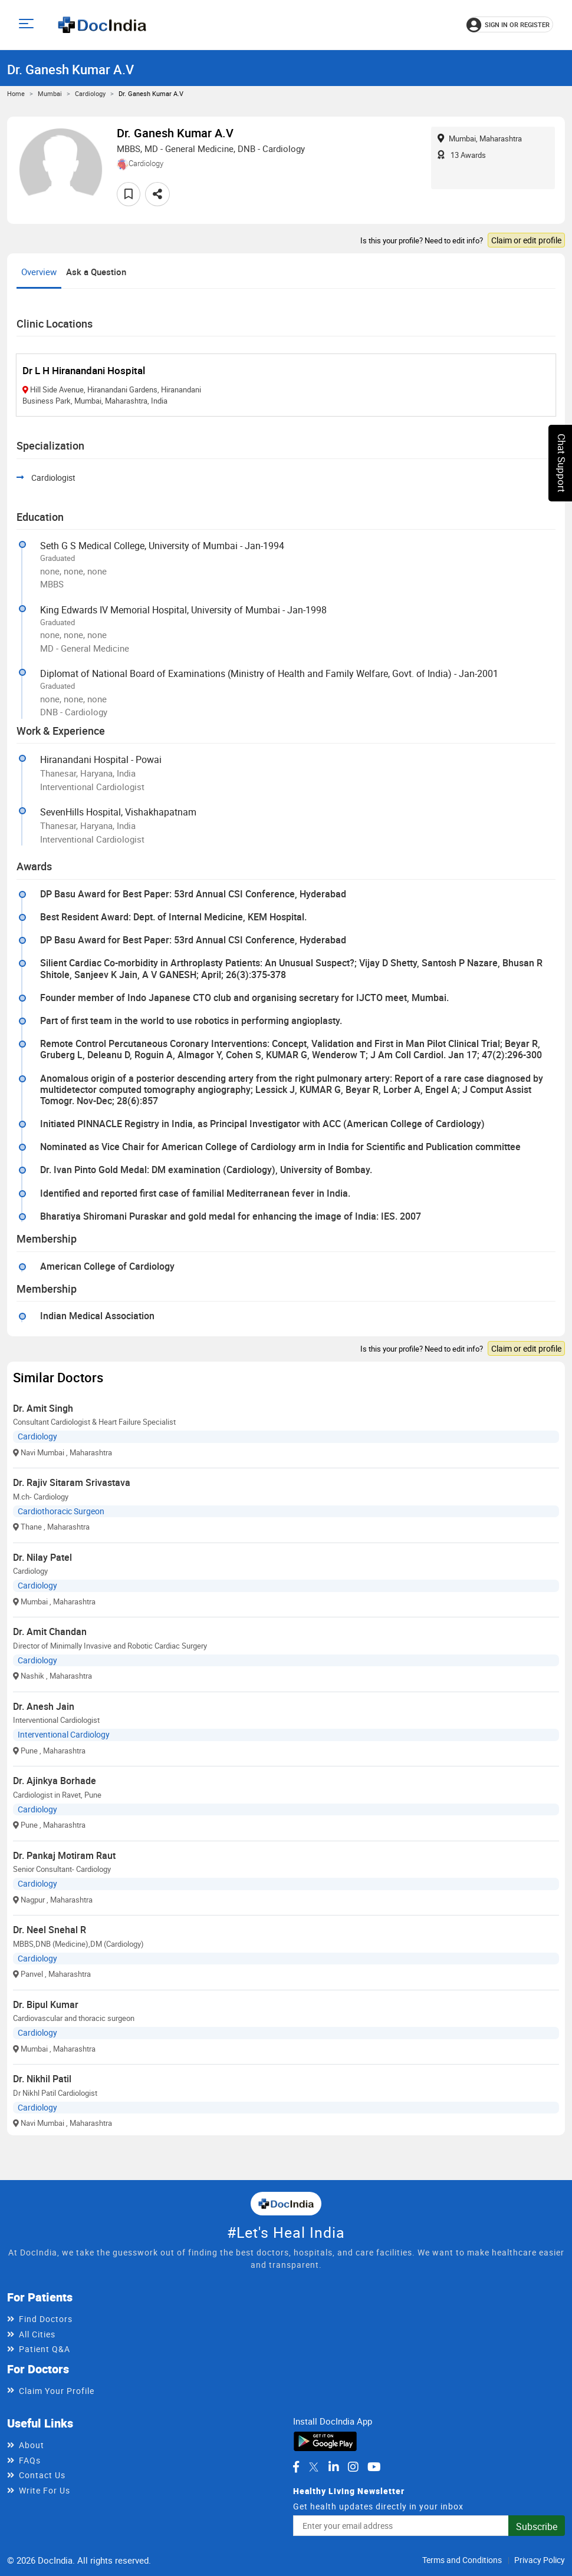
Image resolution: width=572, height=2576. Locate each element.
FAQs (30, 2460)
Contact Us (42, 2475)
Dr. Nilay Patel (42, 1557)
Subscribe (536, 2526)
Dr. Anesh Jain (43, 1706)
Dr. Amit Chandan (50, 1631)
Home (16, 93)
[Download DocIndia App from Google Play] (325, 2440)
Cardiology (90, 93)
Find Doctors (46, 2318)
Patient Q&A (44, 2348)
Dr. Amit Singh (43, 1408)
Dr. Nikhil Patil (42, 2078)
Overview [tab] (39, 272)
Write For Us (44, 2490)
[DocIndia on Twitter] (314, 2467)
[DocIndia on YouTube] (374, 2467)
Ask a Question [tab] (96, 272)
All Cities (37, 2334)
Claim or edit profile (526, 240)
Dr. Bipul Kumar (45, 2004)
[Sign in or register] (509, 25)
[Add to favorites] (128, 194)
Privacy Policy (539, 2559)
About (31, 2444)
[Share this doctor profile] (157, 194)
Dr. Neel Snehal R (49, 1929)
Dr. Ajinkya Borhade (54, 1780)
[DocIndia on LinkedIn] (333, 2467)
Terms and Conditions (462, 2559)
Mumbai (50, 93)
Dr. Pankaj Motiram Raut (64, 1855)
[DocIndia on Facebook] (296, 2467)
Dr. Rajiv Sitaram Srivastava (71, 1482)
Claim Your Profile (56, 2390)
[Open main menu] (28, 25)
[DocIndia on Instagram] (353, 2467)
